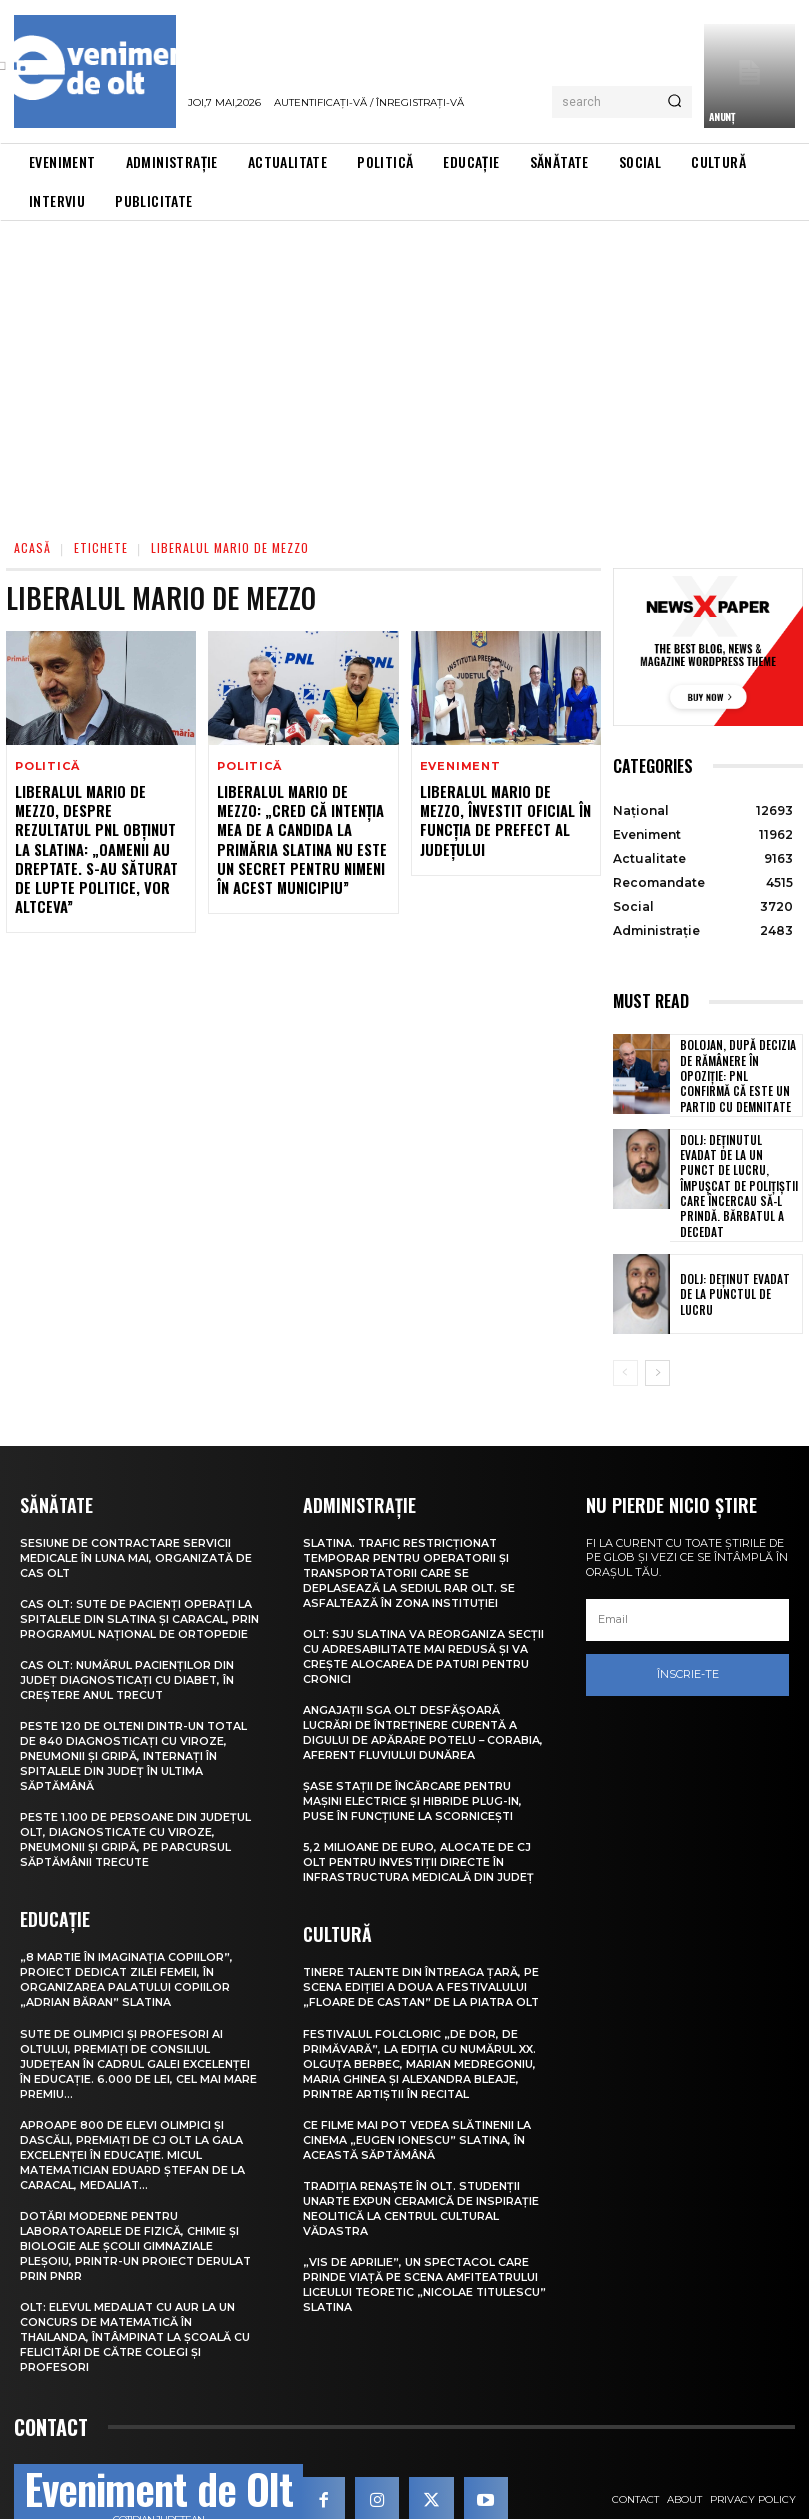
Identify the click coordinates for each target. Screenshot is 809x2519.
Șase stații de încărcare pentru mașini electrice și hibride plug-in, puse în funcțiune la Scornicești (413, 1767)
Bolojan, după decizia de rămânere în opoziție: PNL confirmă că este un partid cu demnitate (736, 1074)
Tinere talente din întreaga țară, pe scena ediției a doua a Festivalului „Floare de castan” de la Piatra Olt (423, 1949)
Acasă (32, 547)
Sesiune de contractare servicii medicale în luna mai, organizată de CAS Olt (136, 1533)
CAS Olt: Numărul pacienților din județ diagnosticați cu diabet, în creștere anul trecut (128, 1651)
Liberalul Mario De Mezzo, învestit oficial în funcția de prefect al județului (504, 818)
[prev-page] (625, 1349)
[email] (687, 1596)
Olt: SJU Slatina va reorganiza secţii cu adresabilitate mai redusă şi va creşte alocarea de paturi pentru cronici (424, 1627)
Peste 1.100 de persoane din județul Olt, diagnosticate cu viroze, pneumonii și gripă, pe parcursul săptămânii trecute (136, 1804)
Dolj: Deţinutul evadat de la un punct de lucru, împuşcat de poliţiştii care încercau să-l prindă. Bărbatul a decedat (740, 1171)
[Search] (674, 102)
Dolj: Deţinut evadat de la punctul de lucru (738, 1270)
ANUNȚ (722, 116)
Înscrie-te (688, 1650)
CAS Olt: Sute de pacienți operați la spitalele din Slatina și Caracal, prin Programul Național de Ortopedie (140, 1592)
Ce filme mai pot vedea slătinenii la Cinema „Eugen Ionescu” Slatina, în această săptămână (418, 2095)
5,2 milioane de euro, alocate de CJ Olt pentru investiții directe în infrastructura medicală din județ (419, 1826)
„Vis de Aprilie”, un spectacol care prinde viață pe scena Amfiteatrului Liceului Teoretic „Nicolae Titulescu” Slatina (421, 2234)
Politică (47, 766)
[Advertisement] (404, 371)
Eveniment (460, 766)
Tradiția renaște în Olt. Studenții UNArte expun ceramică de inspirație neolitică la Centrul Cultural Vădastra (421, 2161)
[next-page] (657, 1349)
